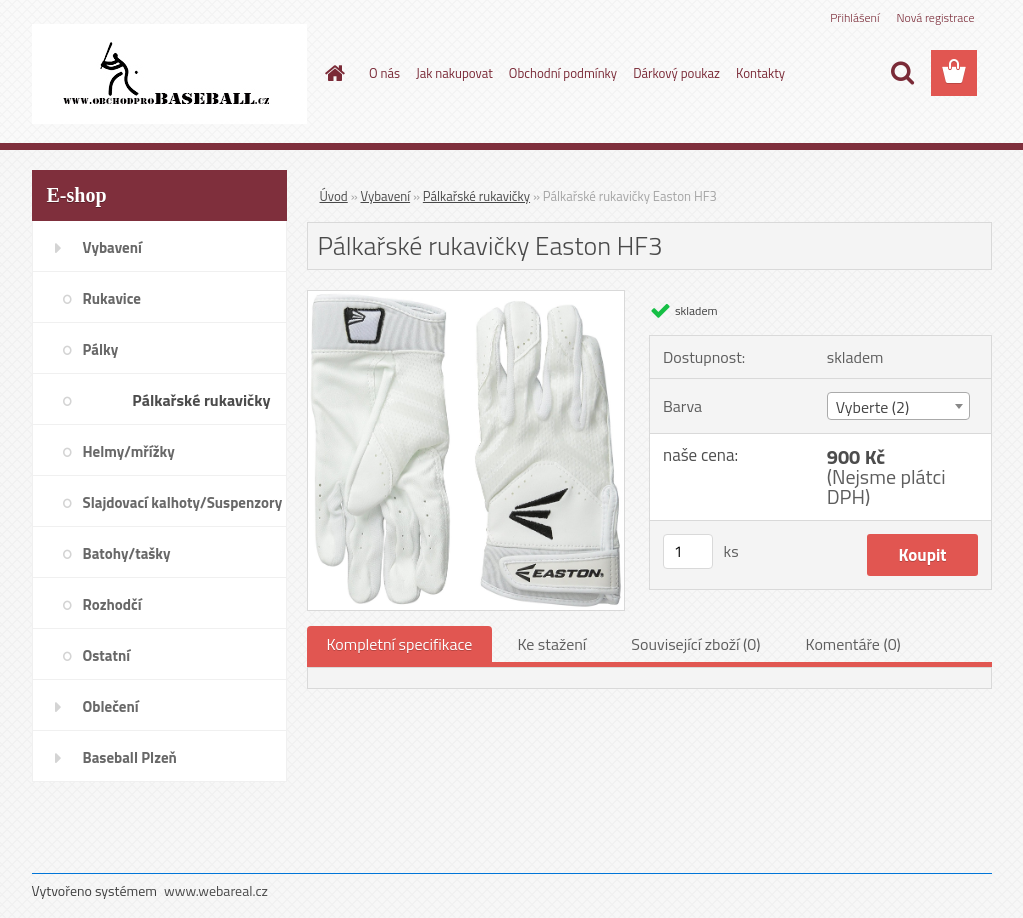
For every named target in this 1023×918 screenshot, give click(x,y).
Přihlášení (854, 17)
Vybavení (386, 196)
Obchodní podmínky (563, 73)
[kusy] (688, 551)
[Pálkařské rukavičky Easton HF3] (466, 299)
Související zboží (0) (695, 644)
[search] (902, 73)
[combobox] (898, 406)
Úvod (334, 196)
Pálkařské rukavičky (476, 196)
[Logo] (169, 74)
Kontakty (760, 73)
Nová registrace (935, 17)
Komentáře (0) (853, 644)
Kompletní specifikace (400, 644)
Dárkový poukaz (676, 73)
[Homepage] (331, 73)
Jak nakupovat (454, 73)
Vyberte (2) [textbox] (873, 407)
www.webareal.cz (216, 890)
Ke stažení (551, 644)
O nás (384, 73)
